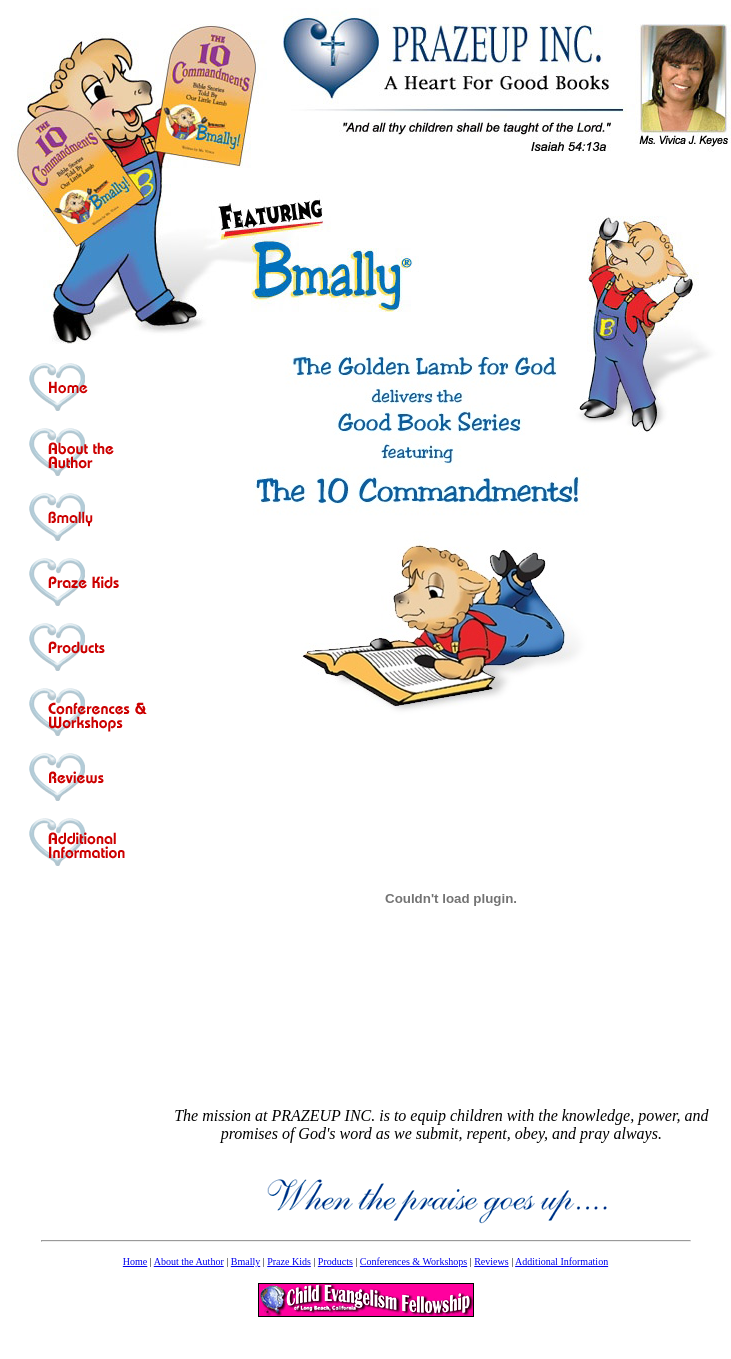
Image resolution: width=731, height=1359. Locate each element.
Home (135, 1261)
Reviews (491, 1261)
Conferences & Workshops (413, 1261)
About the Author (189, 1261)
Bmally (245, 1261)
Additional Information (561, 1261)
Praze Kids (289, 1261)
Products (335, 1261)
